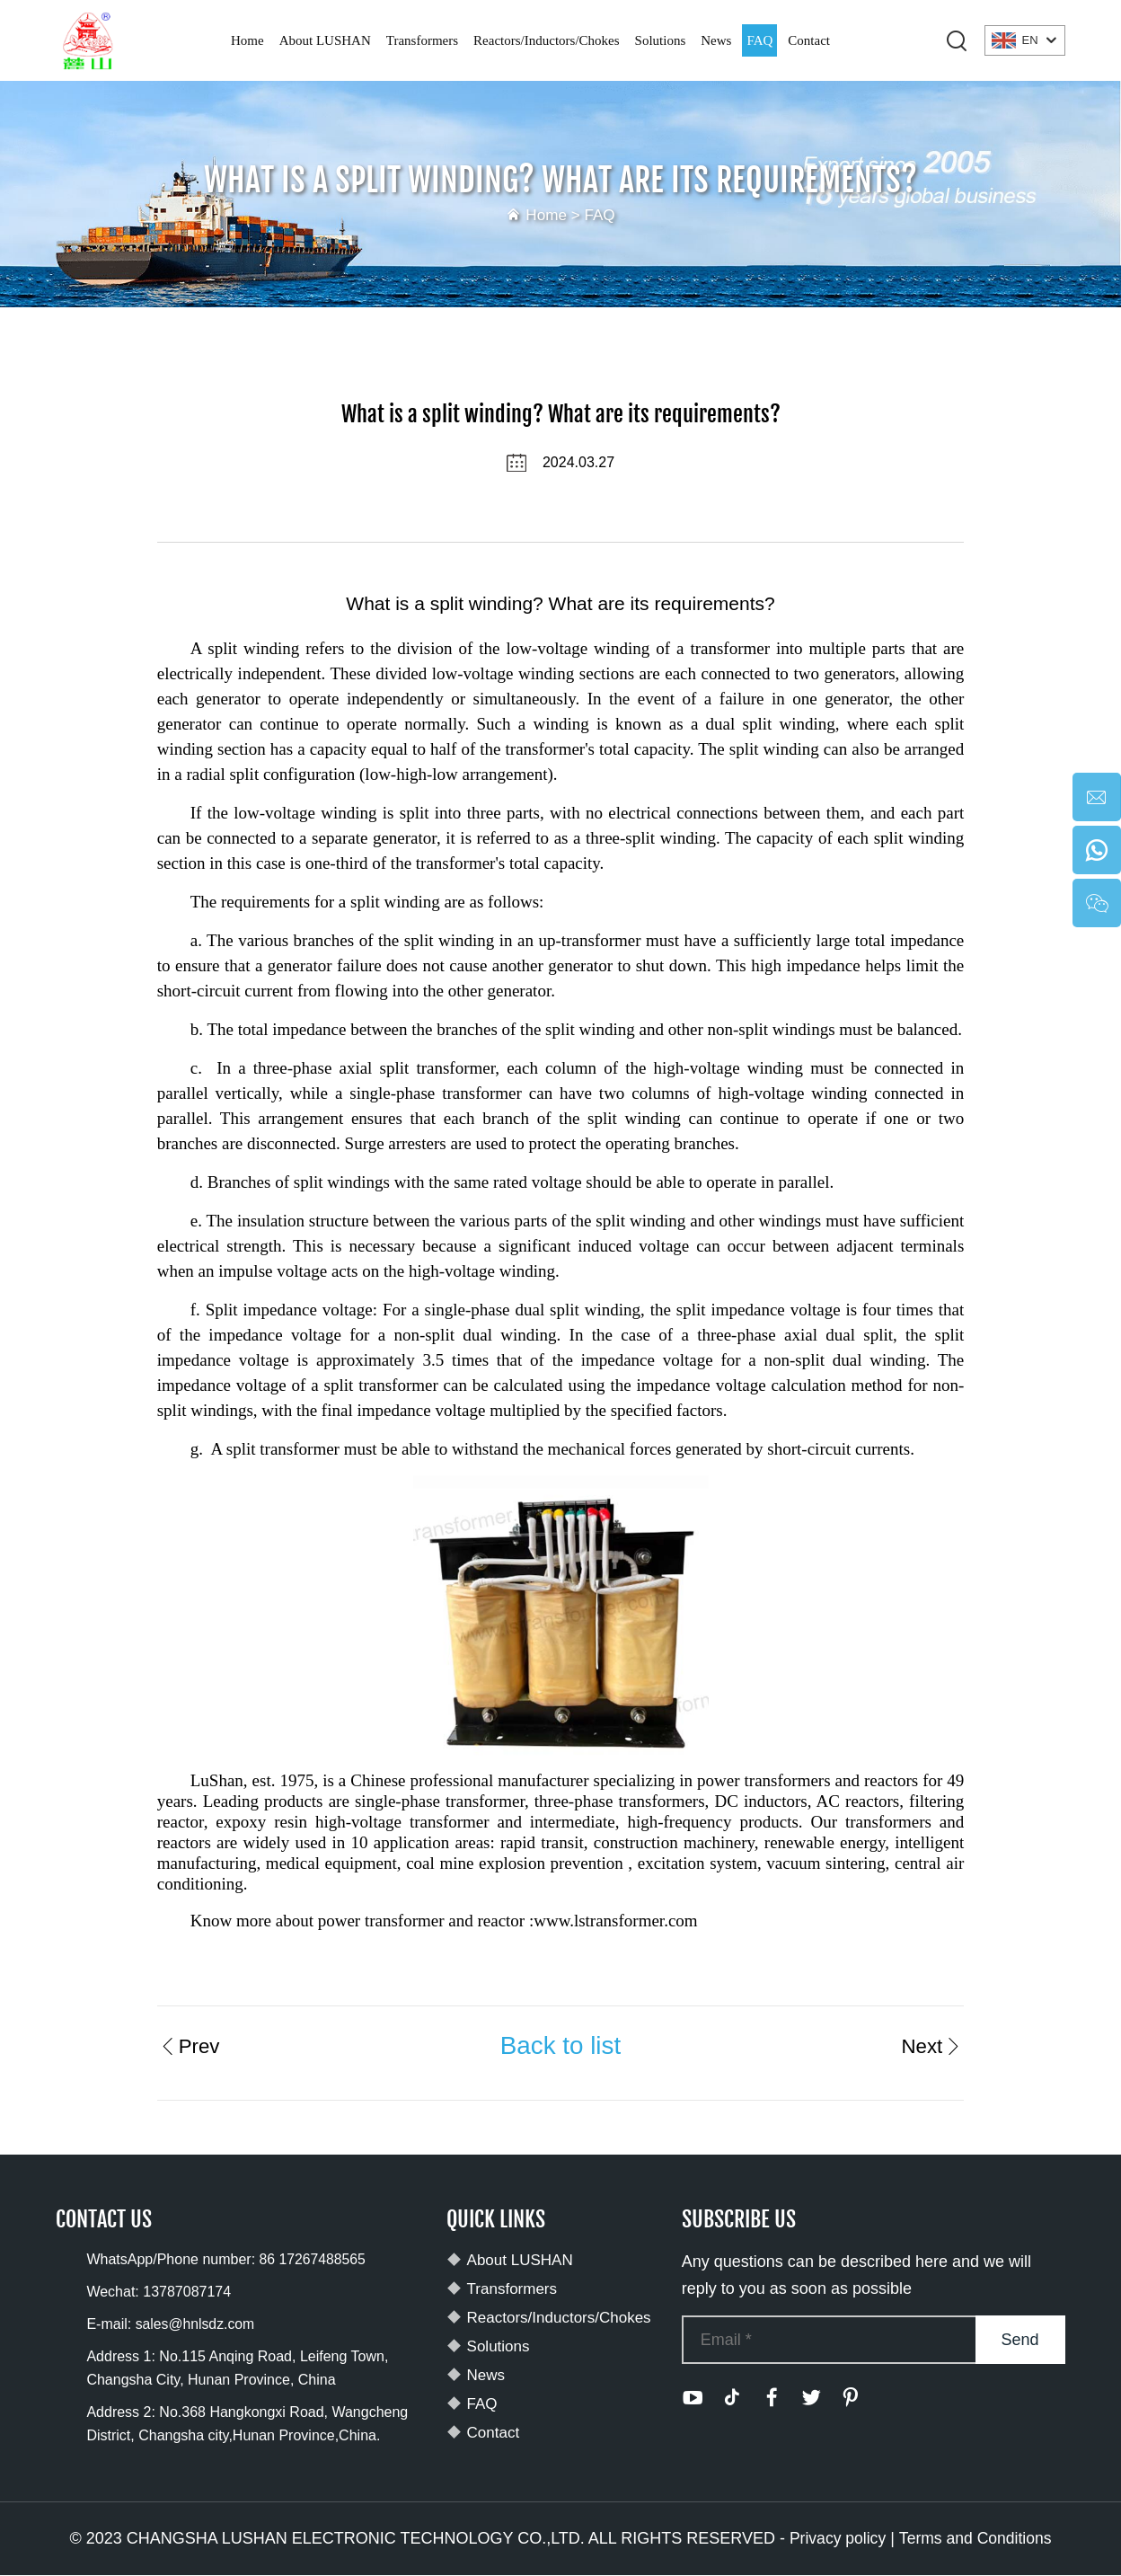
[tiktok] (732, 2398)
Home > (555, 215)
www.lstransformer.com (615, 1920)
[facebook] (771, 2398)
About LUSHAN (325, 40)
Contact (809, 40)
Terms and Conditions (976, 2539)
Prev (190, 2045)
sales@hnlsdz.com (196, 2325)
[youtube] (692, 2398)
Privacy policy (836, 2539)
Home (247, 40)
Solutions (660, 40)
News (716, 40)
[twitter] (811, 2398)
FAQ (759, 40)
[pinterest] (850, 2398)
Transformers (422, 40)
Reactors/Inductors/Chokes (546, 40)
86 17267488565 (313, 2260)
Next (931, 2045)
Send (1020, 2340)
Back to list (560, 2045)
